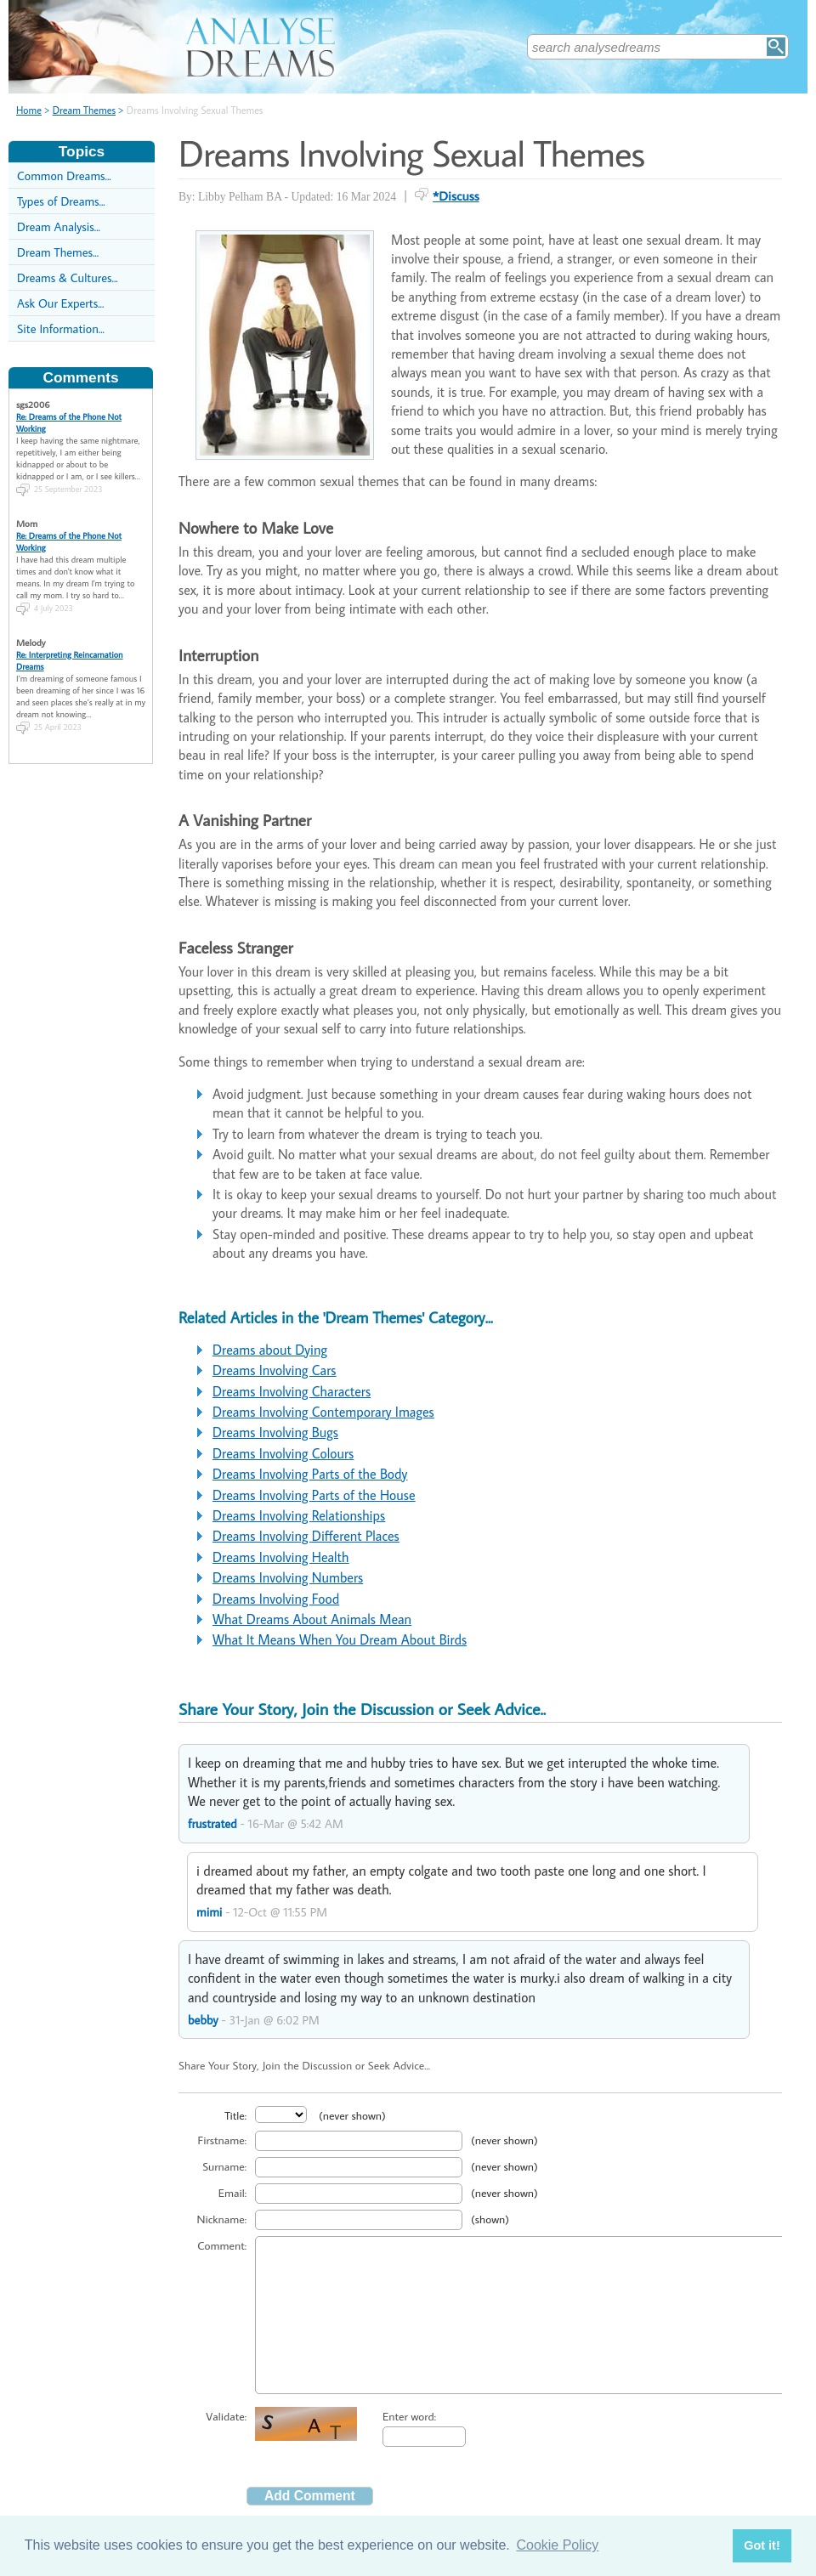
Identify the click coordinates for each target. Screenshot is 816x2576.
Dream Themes (84, 110)
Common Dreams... (64, 175)
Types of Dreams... (61, 201)
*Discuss (456, 195)
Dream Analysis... (58, 226)
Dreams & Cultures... (67, 277)
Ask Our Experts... (60, 303)
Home (29, 110)
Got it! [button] (761, 2545)
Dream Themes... (58, 252)
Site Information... (61, 328)
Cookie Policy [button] (557, 2545)
